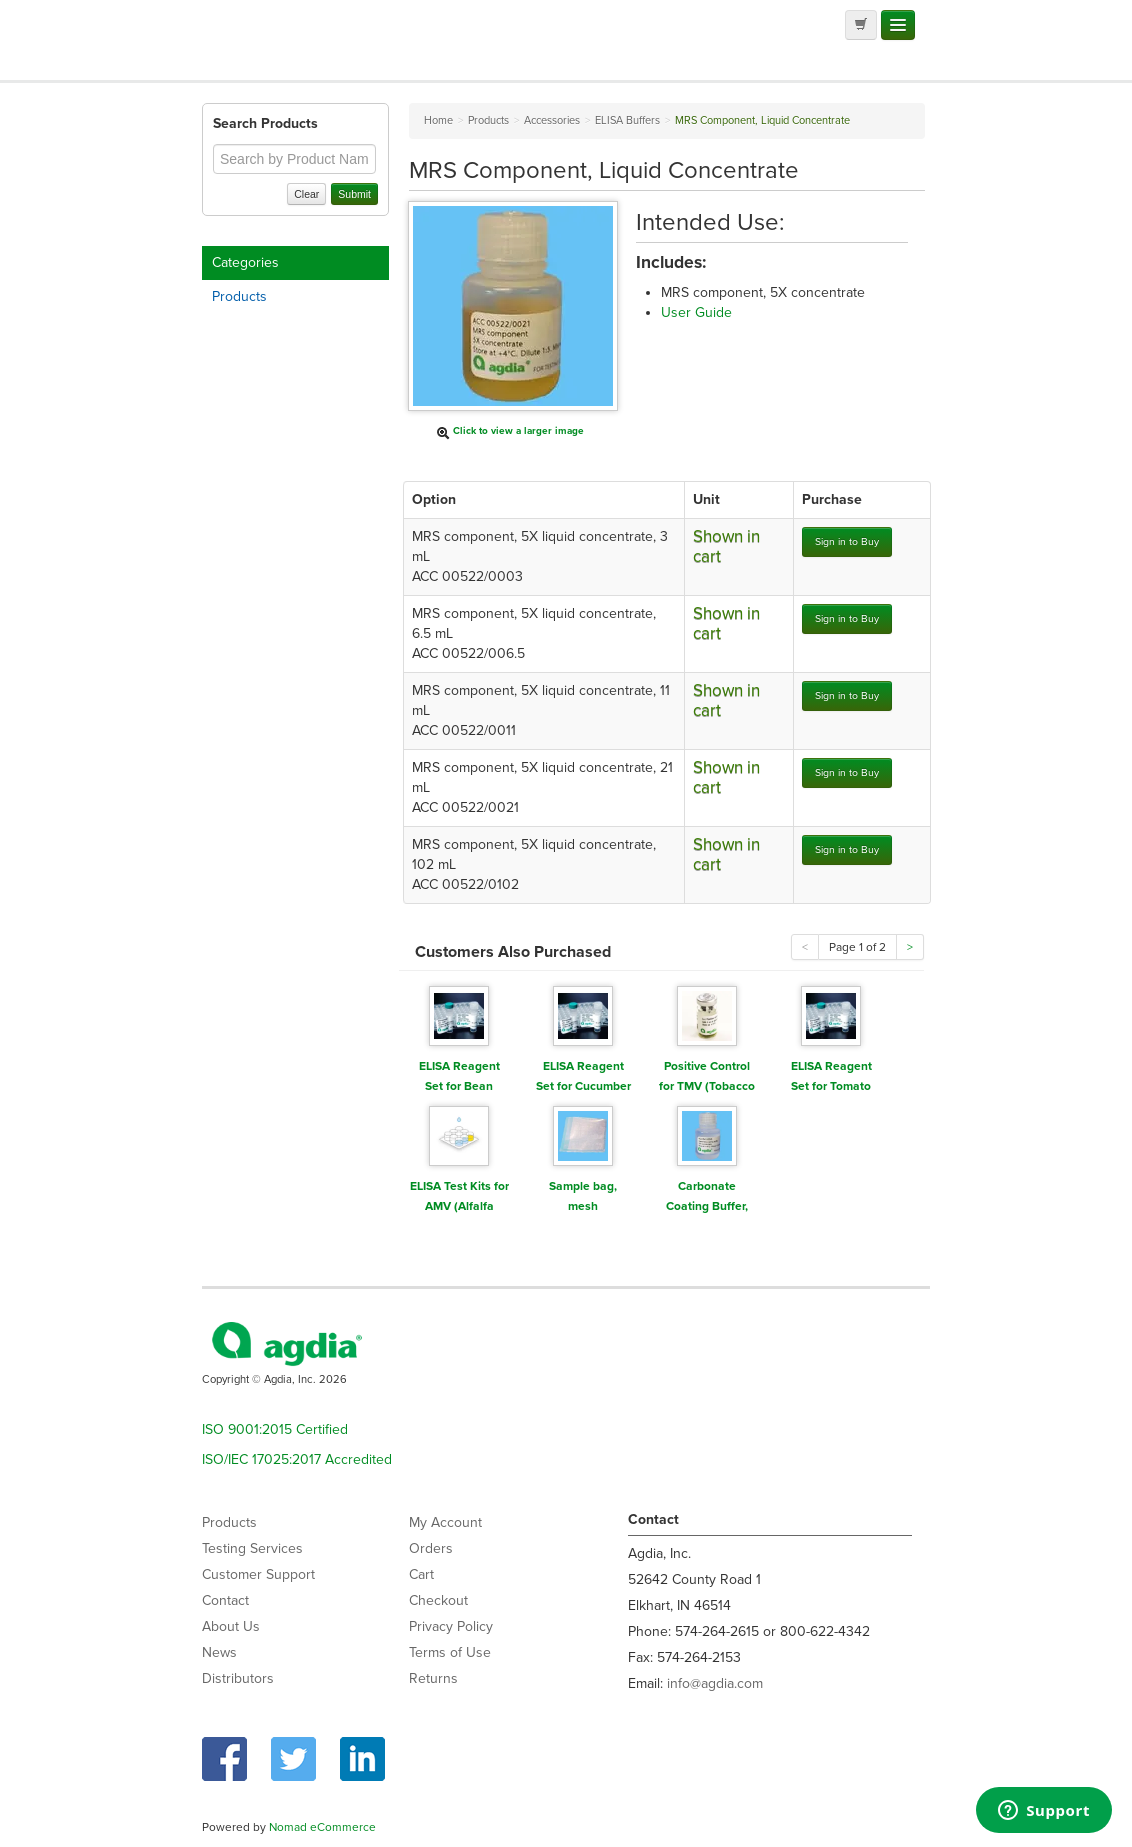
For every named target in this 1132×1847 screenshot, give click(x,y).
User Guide (696, 312)
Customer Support (258, 1574)
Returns (433, 1678)
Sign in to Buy (847, 541)
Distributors (238, 1678)
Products (239, 296)
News (219, 1652)
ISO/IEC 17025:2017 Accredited (297, 1459)
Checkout (438, 1600)
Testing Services (252, 1548)
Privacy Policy (451, 1626)
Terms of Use (450, 1652)
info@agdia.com (715, 1683)
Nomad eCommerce (322, 1827)
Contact (225, 1600)
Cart (421, 1574)
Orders (431, 1548)
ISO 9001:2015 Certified (275, 1429)
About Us (231, 1626)
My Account (445, 1522)
